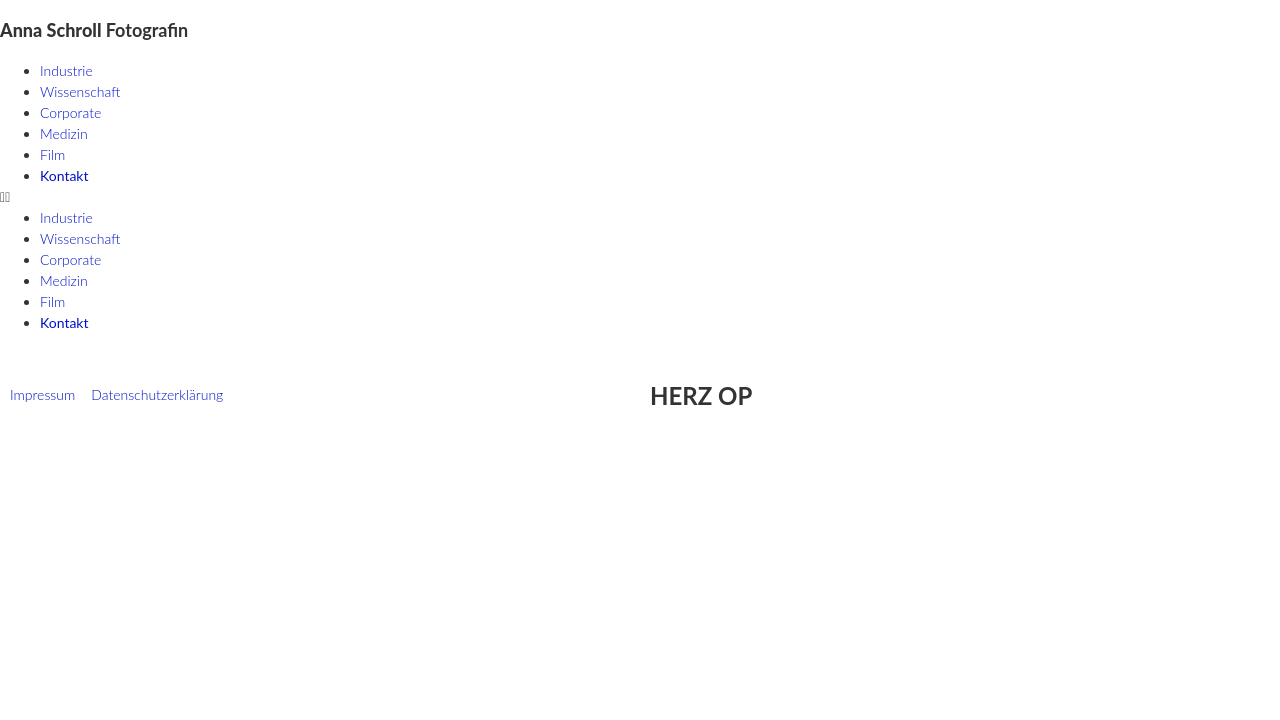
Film (52, 154)
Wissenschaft (80, 91)
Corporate (70, 112)
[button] (640, 196)
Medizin (64, 133)
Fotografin (94, 30)
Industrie (66, 70)
